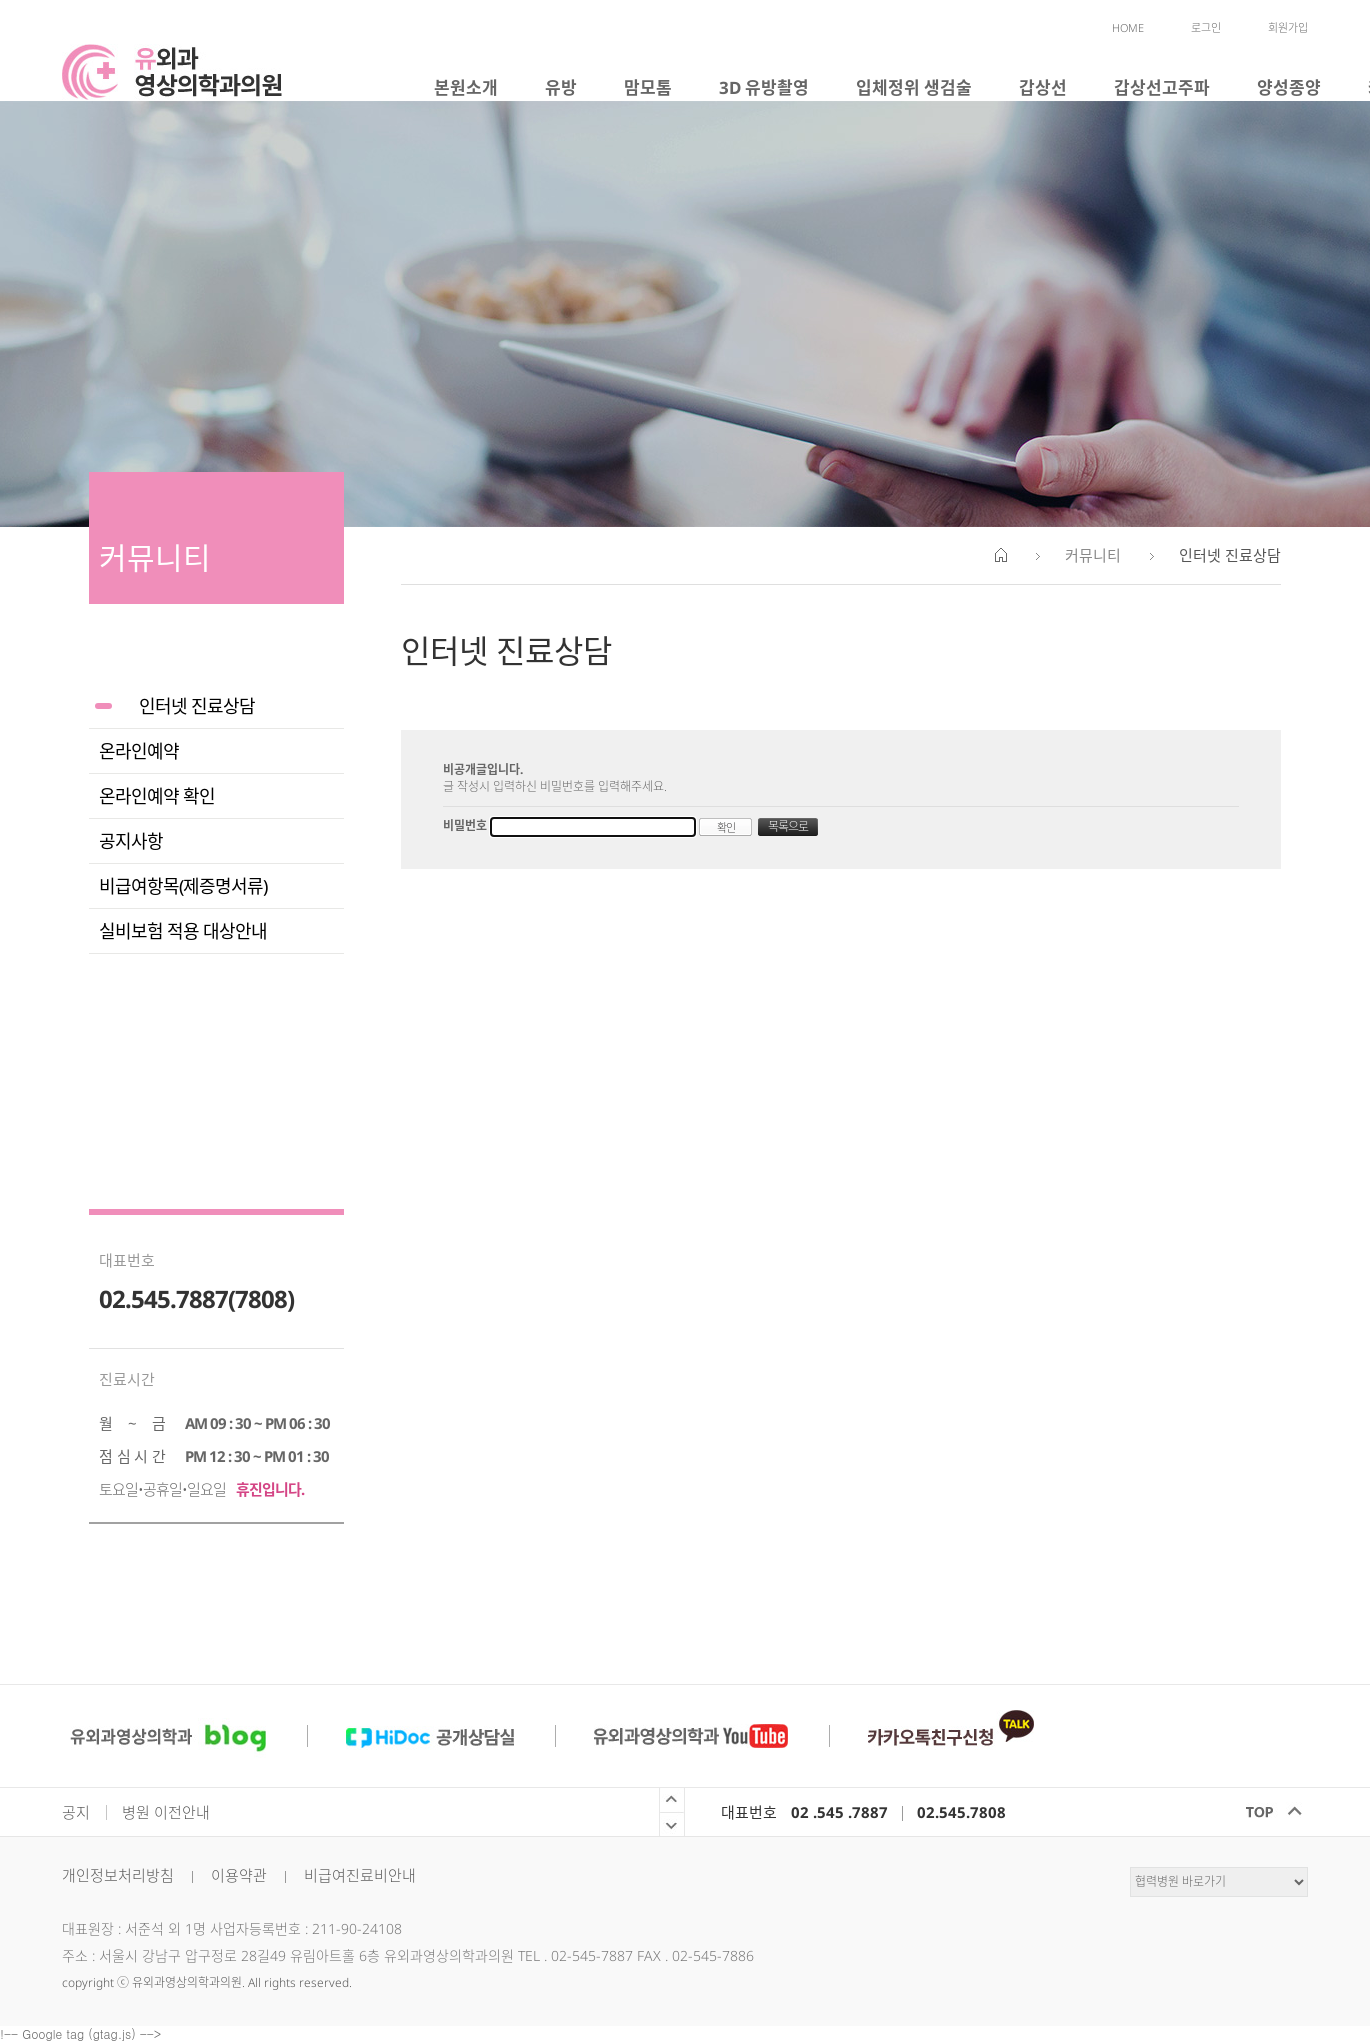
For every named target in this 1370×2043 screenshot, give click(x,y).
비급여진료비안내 (360, 1875)
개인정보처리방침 (118, 1875)
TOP (1265, 1812)
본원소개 (466, 87)
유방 (561, 87)
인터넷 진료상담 (197, 706)
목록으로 (788, 826)
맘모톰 (648, 87)
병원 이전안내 (166, 1812)
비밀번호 (466, 825)
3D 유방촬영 (764, 87)
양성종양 (1289, 87)
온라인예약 (139, 751)
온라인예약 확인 (157, 796)
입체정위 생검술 (914, 87)
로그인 (1206, 27)
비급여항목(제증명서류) (183, 886)
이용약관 (239, 1875)
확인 (726, 827)
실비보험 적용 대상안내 (183, 931)
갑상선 (1043, 87)
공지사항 (131, 841)
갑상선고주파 (1162, 87)
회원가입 (1288, 27)
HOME (1128, 27)
